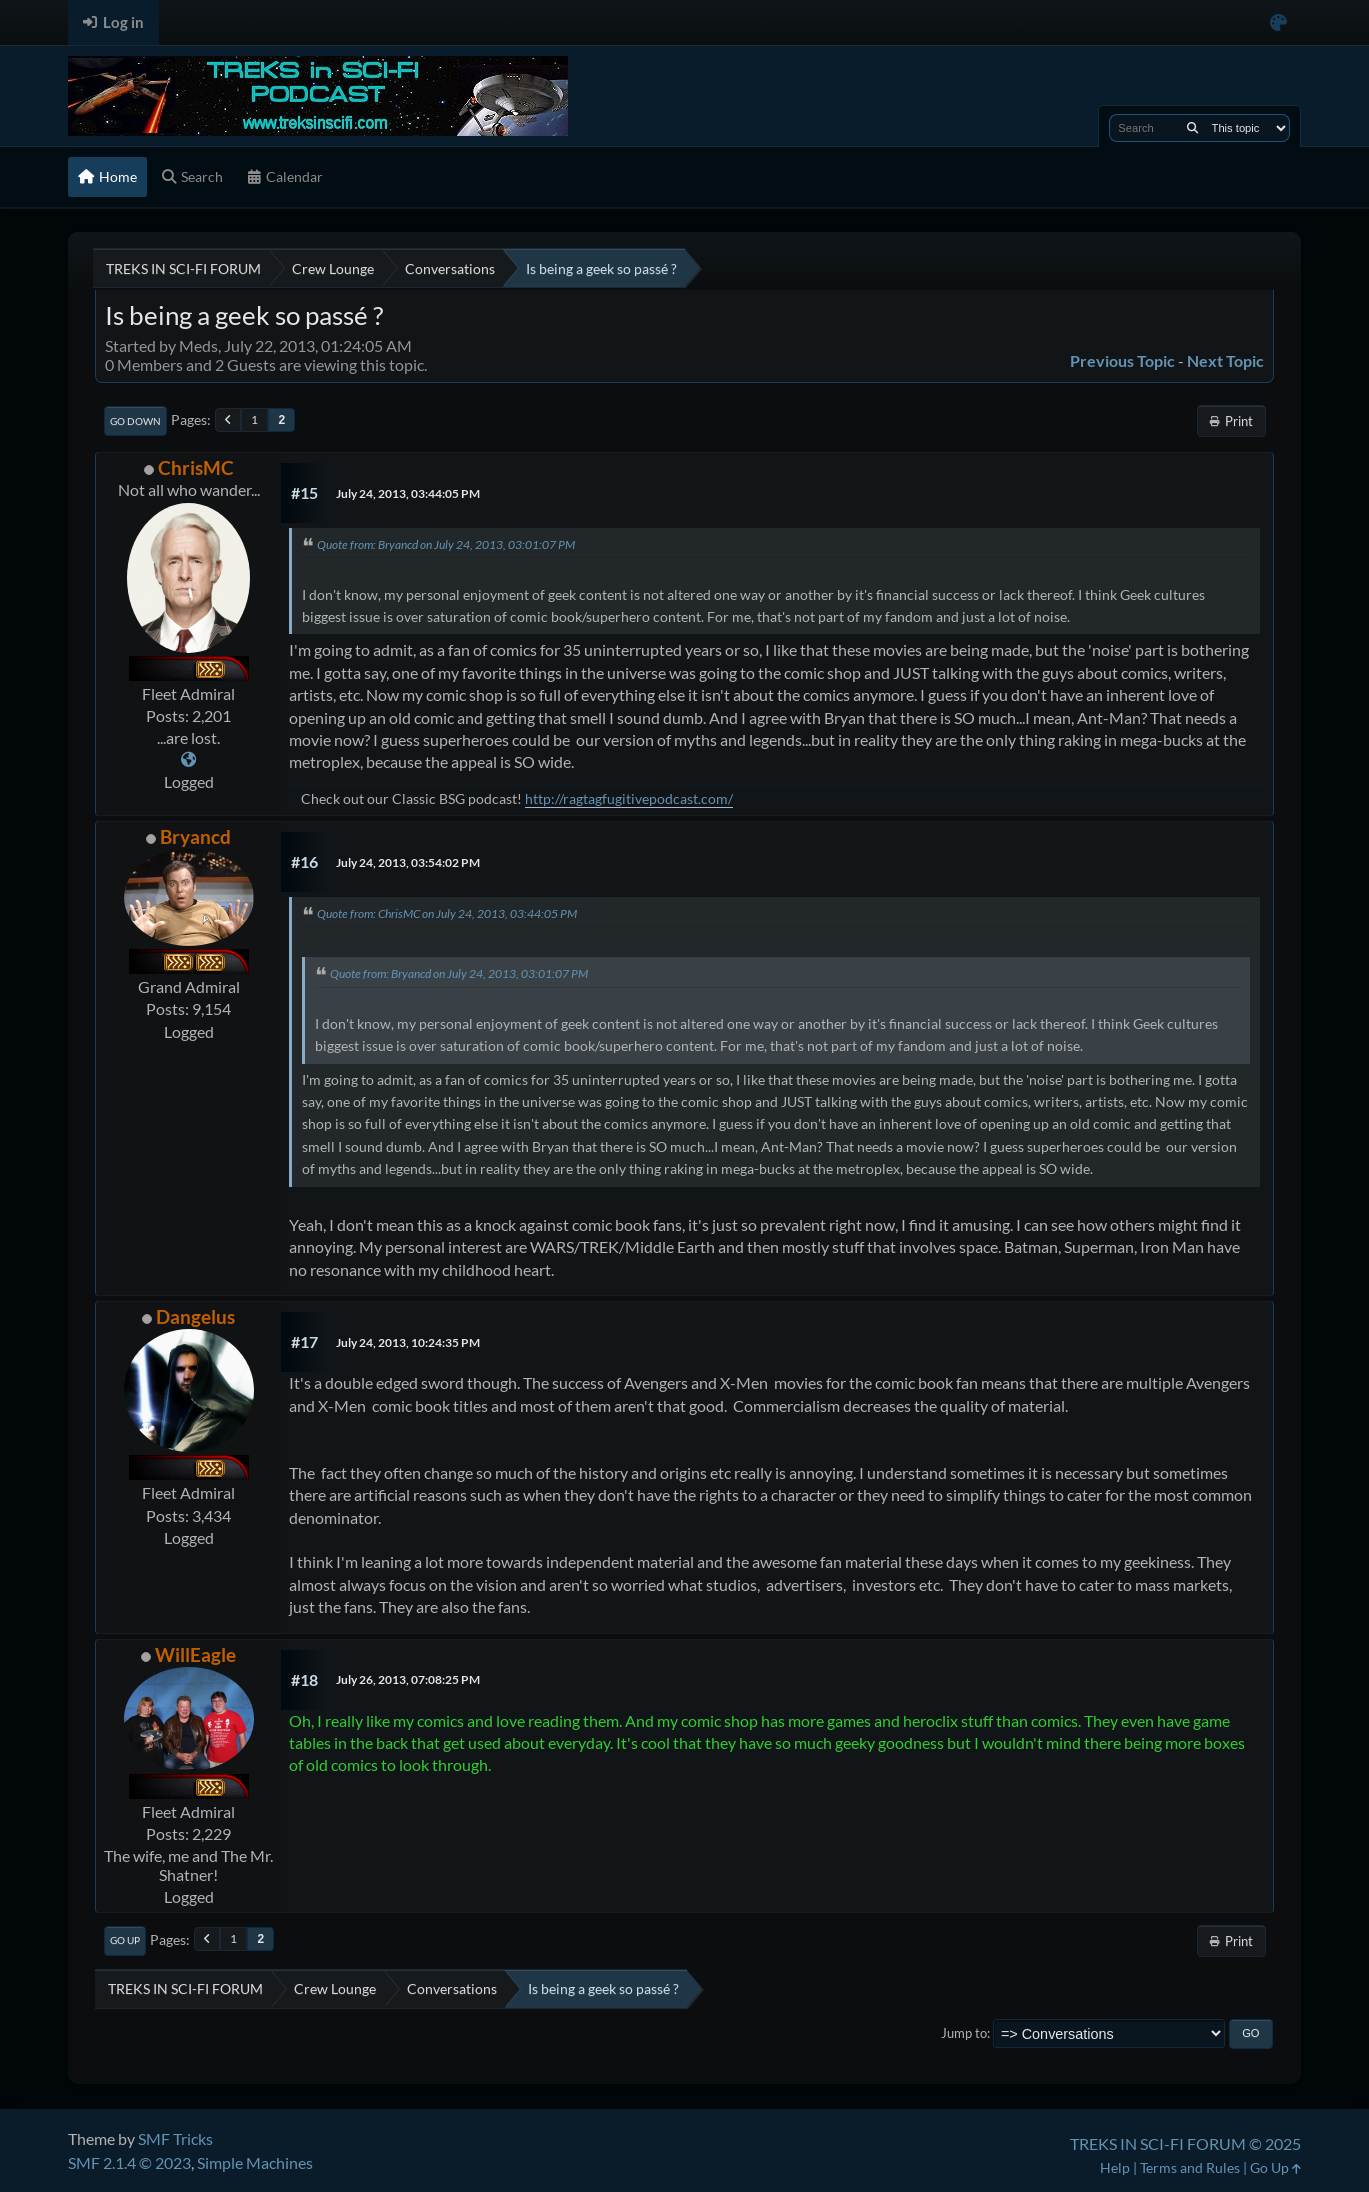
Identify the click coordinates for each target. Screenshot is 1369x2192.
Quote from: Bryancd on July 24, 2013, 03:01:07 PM (446, 544)
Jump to (964, 2033)
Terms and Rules (1190, 2167)
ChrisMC (196, 467)
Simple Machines (255, 2162)
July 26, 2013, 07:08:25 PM (408, 1679)
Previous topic (1122, 360)
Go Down (135, 421)
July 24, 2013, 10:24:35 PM (408, 1342)
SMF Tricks (175, 2138)
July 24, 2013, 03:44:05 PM (408, 493)
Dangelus (195, 1316)
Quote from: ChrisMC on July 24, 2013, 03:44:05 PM (447, 913)
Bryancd (195, 836)
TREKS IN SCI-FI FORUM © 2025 (1185, 2143)
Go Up (125, 1940)
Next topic (1225, 360)
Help (1115, 2167)
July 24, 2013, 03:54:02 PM (408, 862)
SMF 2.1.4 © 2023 (129, 2162)
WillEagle (195, 1654)
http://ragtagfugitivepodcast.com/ (629, 798)
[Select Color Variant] (1278, 22)
